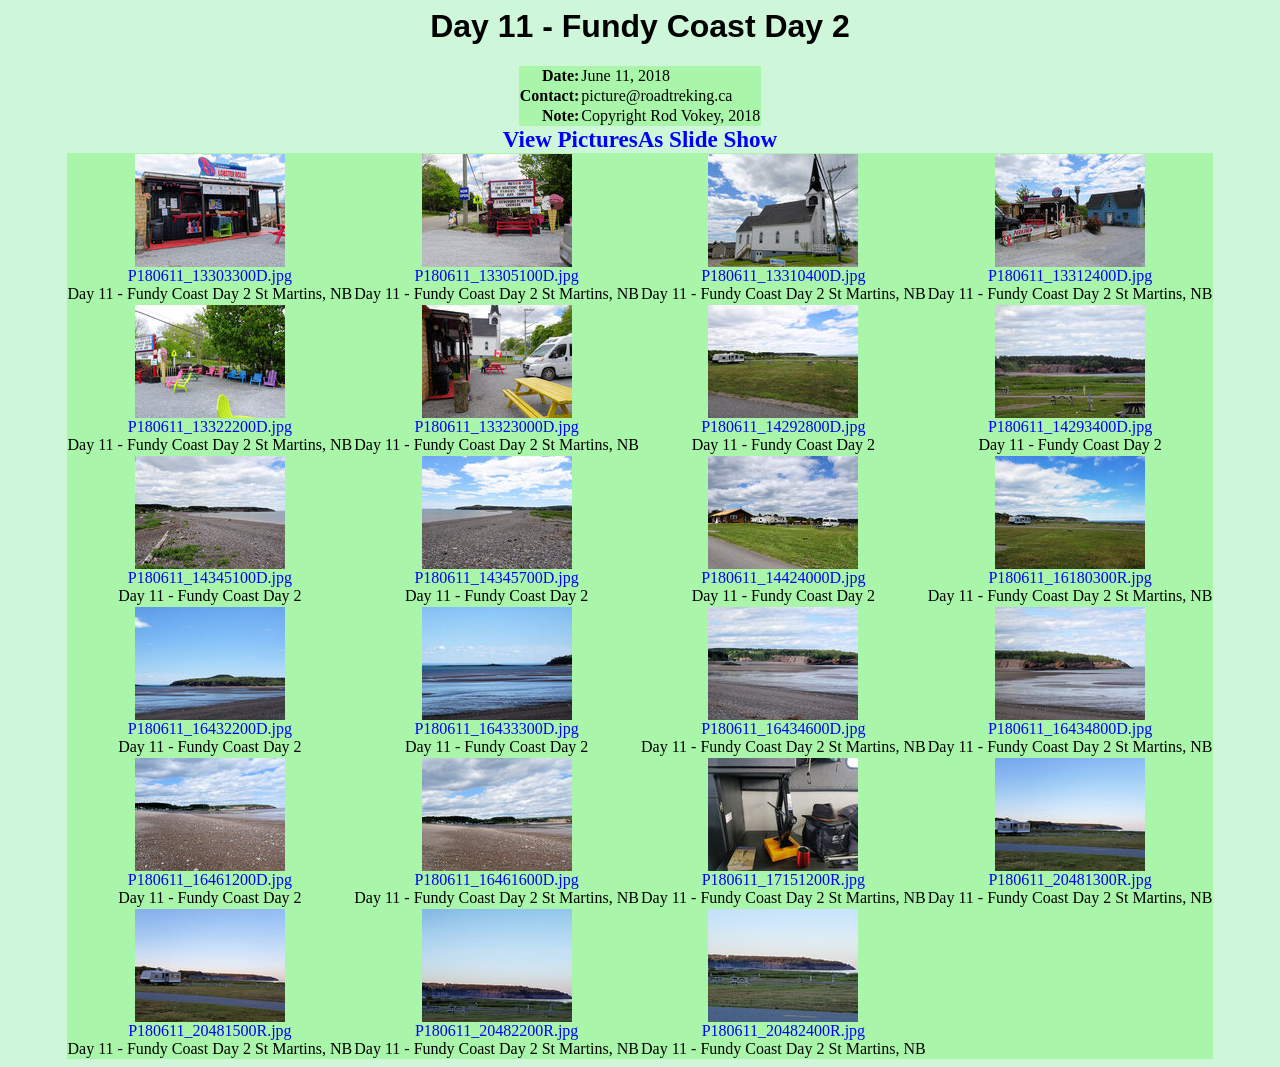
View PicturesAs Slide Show (640, 139)
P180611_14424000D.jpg (783, 570)
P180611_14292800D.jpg (783, 419)
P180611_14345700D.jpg (496, 570)
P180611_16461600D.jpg (496, 872)
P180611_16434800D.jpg (1070, 721)
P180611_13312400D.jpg (1070, 268)
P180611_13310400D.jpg (783, 268)
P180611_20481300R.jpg (1069, 872)
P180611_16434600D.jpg (783, 721)
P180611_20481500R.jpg (209, 1023)
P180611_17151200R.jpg (783, 872)
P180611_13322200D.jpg (210, 419)
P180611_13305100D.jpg (496, 268)
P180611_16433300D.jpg (496, 721)
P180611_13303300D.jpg (210, 268)
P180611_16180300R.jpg (1069, 570)
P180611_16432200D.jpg (210, 721)
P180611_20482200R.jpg (496, 1023)
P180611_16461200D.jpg (210, 872)
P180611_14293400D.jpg (1070, 419)
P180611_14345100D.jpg (210, 570)
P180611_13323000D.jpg (496, 419)
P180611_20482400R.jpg (783, 1023)
